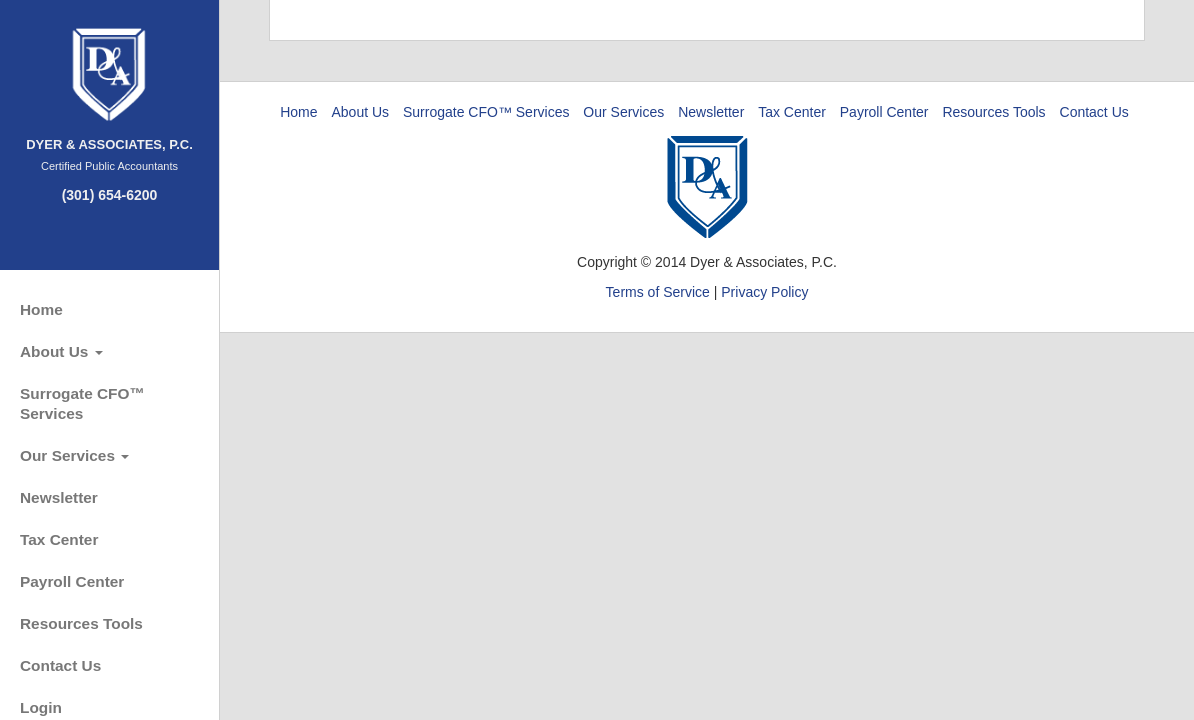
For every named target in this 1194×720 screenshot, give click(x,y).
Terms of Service (658, 292)
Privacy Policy (764, 292)
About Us (61, 351)
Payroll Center (72, 581)
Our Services (74, 455)
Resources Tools (81, 623)
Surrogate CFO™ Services (82, 403)
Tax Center (59, 539)
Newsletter (59, 497)
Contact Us (60, 665)
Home (41, 309)
